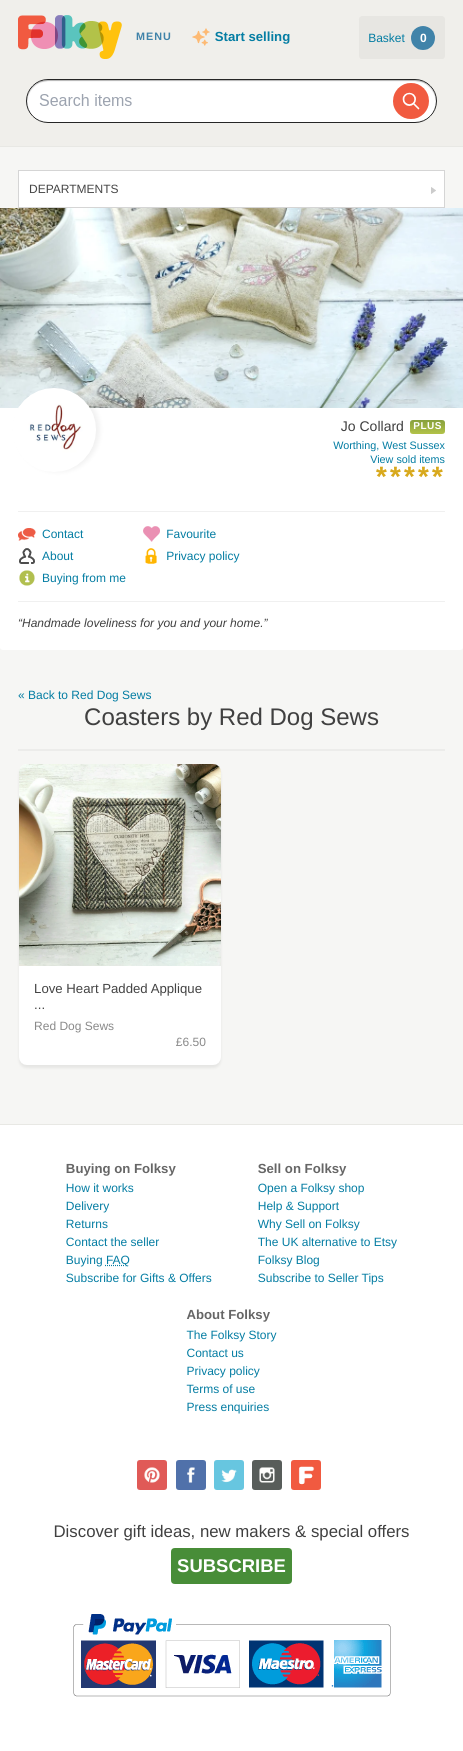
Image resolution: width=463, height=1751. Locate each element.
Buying (98, 1260)
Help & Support (298, 1206)
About (57, 556)
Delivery (87, 1206)
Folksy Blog (289, 1260)
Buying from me (84, 578)
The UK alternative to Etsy (327, 1242)
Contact (62, 534)
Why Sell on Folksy (309, 1224)
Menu (154, 37)
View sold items (407, 460)
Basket (401, 38)
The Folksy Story (231, 1335)
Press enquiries (227, 1407)
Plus (427, 426)
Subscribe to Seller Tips (321, 1278)
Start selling (252, 36)
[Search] (411, 101)
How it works (100, 1188)
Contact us (214, 1353)
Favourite (191, 534)
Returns (87, 1224)
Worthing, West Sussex (389, 446)
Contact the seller (112, 1242)
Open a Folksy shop (311, 1188)
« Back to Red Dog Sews (84, 695)
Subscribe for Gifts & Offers (139, 1278)
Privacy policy (202, 556)
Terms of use (220, 1389)
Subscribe (231, 1565)
